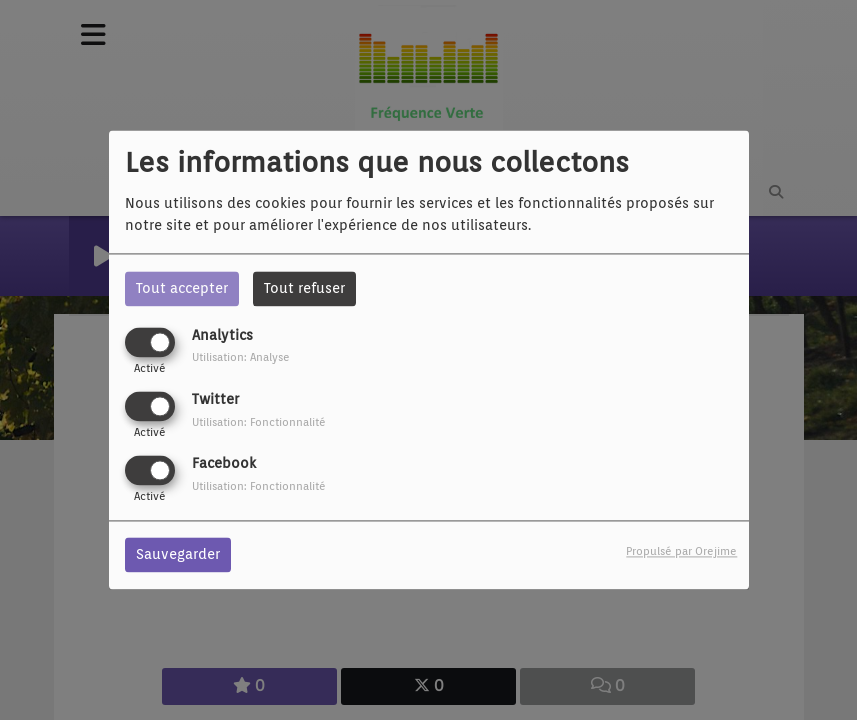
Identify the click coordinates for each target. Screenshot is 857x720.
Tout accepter (182, 288)
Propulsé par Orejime (681, 552)
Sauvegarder (178, 555)
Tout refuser (304, 288)
